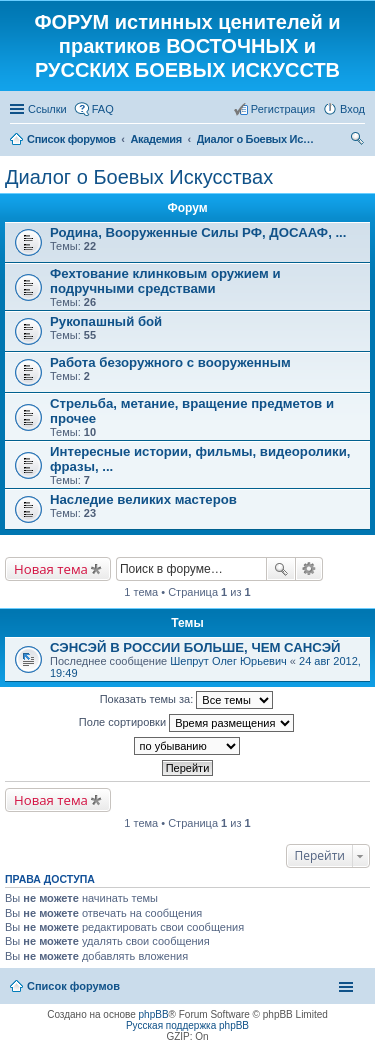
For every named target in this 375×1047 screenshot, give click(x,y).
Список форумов (73, 986)
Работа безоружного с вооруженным (170, 362)
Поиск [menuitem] (359, 141)
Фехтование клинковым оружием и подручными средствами (165, 281)
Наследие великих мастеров (143, 499)
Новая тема (51, 569)
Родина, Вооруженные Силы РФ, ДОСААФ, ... (198, 232)
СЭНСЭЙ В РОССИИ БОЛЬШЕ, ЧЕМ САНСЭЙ (195, 647)
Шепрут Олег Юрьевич (228, 661)
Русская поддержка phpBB (187, 1025)
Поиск (281, 569)
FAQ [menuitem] (103, 109)
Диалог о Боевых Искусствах (139, 177)
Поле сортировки (186, 723)
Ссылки (47, 109)
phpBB (154, 1014)
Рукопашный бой (106, 321)
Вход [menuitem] (352, 109)
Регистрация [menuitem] (283, 109)
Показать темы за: (187, 700)
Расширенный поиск (309, 569)
